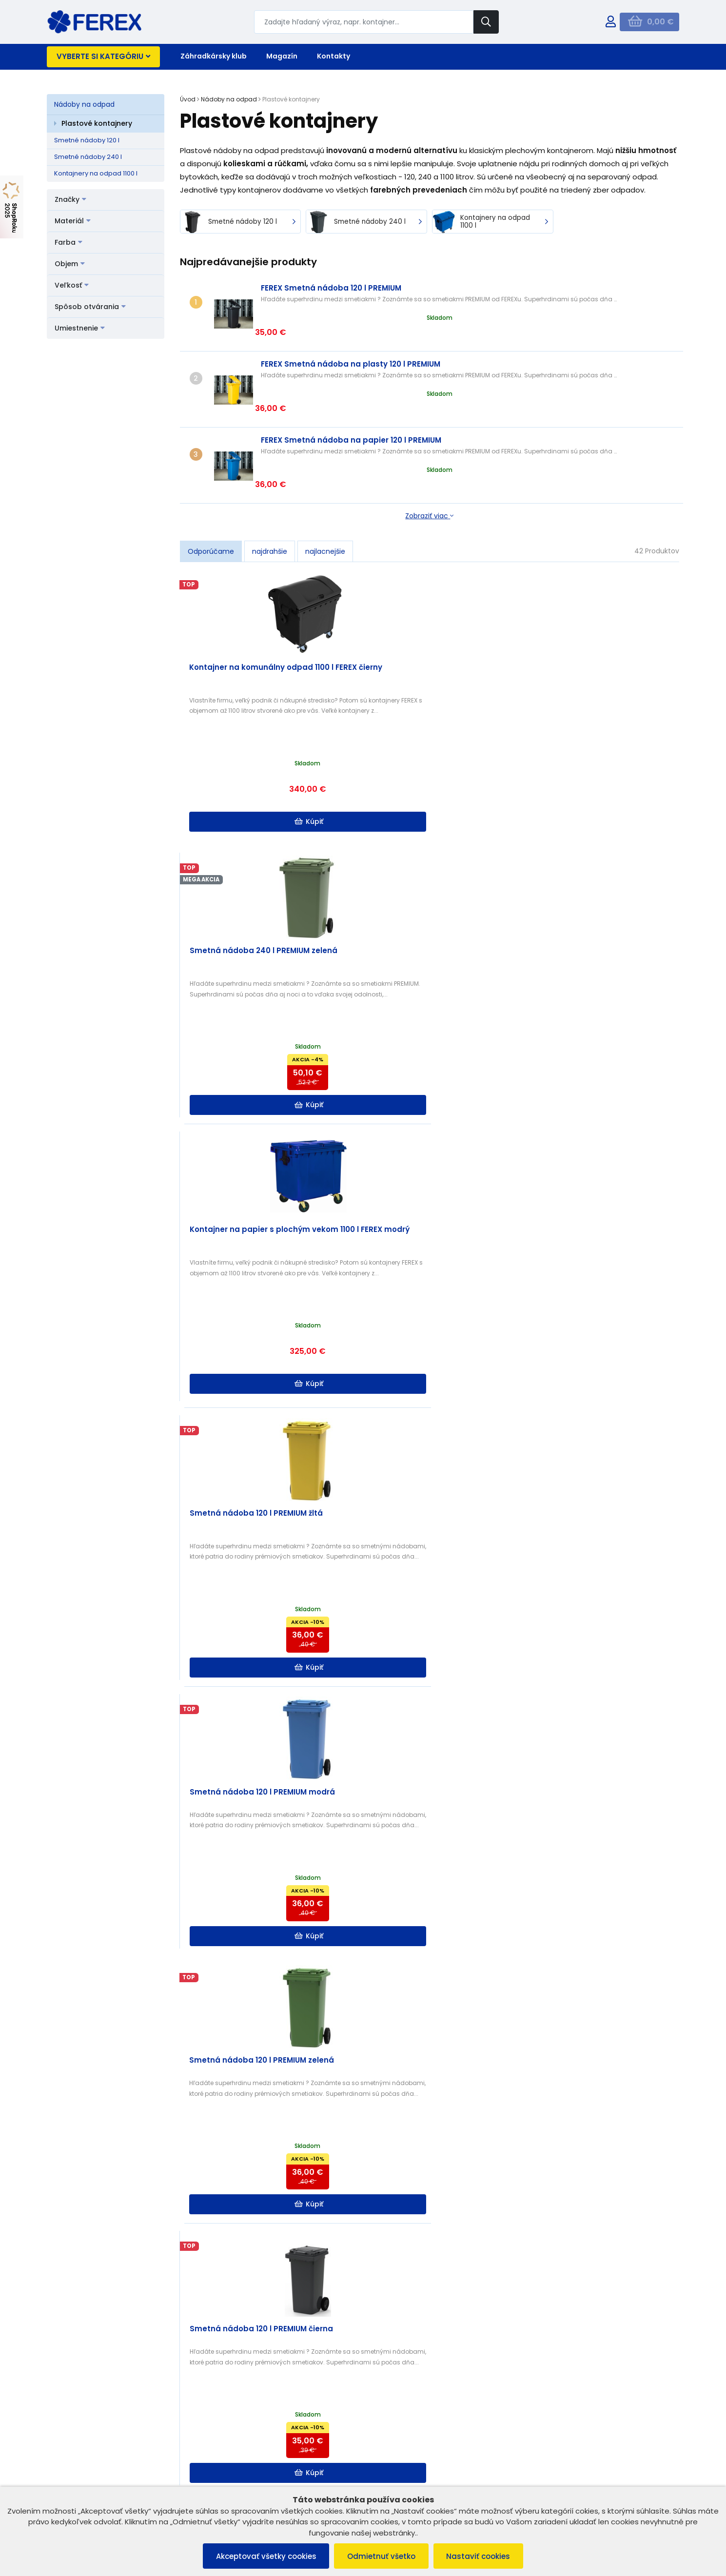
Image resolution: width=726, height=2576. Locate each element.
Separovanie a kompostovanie (339, 2244)
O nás (222, 2465)
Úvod (188, 99)
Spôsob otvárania (90, 307)
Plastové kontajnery (96, 123)
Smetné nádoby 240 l (88, 156)
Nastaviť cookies (481, 2556)
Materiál (73, 221)
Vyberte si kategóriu (103, 56)
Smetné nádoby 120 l (86, 140)
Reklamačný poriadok (87, 2465)
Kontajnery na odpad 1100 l (95, 173)
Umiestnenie (80, 328)
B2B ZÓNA (228, 2453)
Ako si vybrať (358, 2141)
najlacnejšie (325, 485)
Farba (68, 242)
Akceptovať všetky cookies (263, 2556)
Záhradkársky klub (213, 56)
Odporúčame (211, 485)
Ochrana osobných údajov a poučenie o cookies (116, 2482)
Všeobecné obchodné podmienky (107, 2453)
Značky (70, 199)
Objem (70, 264)
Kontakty (333, 56)
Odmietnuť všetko (381, 2556)
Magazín (281, 56)
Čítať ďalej (608, 2207)
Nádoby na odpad (84, 104)
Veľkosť (72, 285)
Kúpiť (243, 756)
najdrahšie (269, 485)
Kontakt (224, 2478)
